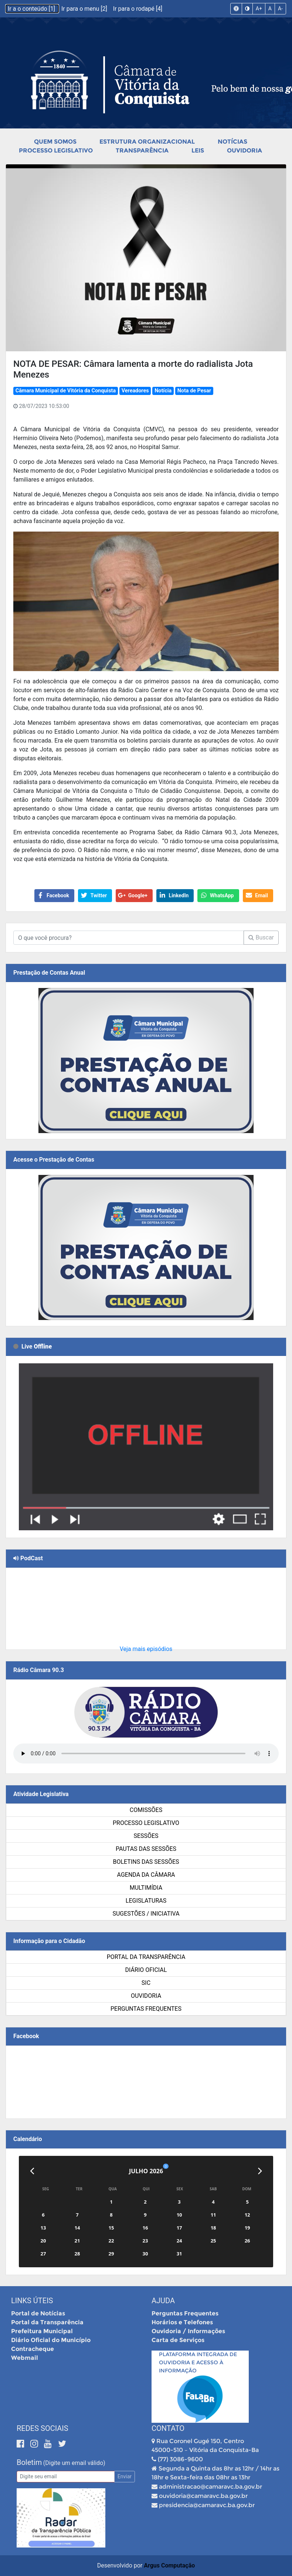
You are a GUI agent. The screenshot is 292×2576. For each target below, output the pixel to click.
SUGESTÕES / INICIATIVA (145, 1913)
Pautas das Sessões (146, 1848)
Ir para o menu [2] (85, 8)
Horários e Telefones (182, 2322)
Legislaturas (146, 1900)
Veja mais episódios (146, 1648)
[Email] (66, 2476)
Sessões (145, 1835)
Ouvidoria (244, 150)
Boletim (29, 2462)
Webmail (24, 2357)
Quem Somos (55, 141)
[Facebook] (22, 2443)
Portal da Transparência (146, 1956)
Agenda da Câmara (146, 1874)
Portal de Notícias (38, 2313)
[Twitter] (62, 2443)
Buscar (261, 937)
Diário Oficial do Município (51, 2340)
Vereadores (135, 391)
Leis (197, 150)
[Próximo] (260, 2171)
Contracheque (32, 2348)
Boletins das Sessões (146, 1861)
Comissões (146, 1809)
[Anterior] (32, 2171)
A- (280, 8)
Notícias (232, 141)
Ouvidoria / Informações (188, 2331)
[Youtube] (49, 2443)
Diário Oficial (146, 1969)
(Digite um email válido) (74, 2462)
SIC (146, 1982)
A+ (259, 8)
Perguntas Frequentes (146, 2008)
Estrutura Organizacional (147, 141)
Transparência (142, 150)
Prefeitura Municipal (42, 2331)
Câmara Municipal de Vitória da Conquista (66, 391)
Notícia (163, 391)
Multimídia (146, 1887)
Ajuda (163, 2300)
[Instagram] (35, 2443)
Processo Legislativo (56, 150)
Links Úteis (32, 2300)
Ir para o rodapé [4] (137, 8)
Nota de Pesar (194, 391)
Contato (168, 2428)
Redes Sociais (42, 2428)
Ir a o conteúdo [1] (32, 8)
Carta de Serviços (178, 2340)
